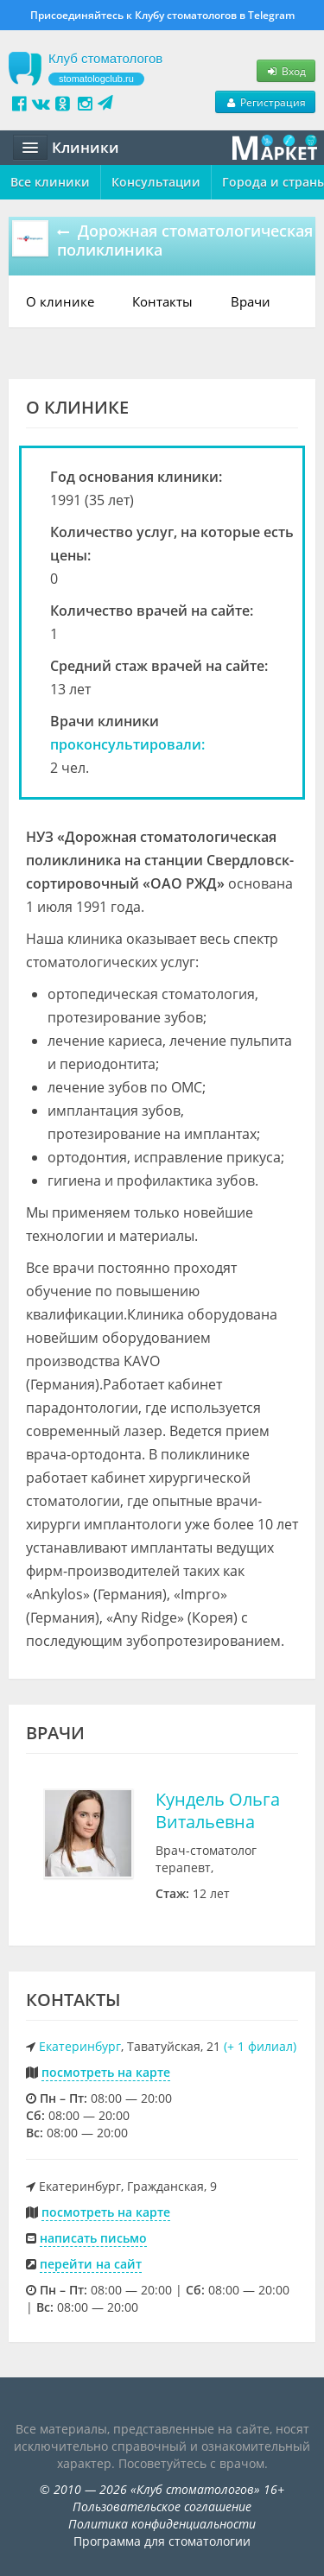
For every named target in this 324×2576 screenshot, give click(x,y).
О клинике (60, 301)
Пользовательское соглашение (162, 2506)
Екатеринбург (80, 2046)
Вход (286, 71)
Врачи (250, 301)
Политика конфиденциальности (162, 2524)
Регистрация (265, 102)
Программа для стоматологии (162, 2541)
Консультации (155, 182)
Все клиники (50, 182)
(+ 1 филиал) (260, 2046)
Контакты (162, 301)
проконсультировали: (127, 744)
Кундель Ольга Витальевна (218, 1810)
